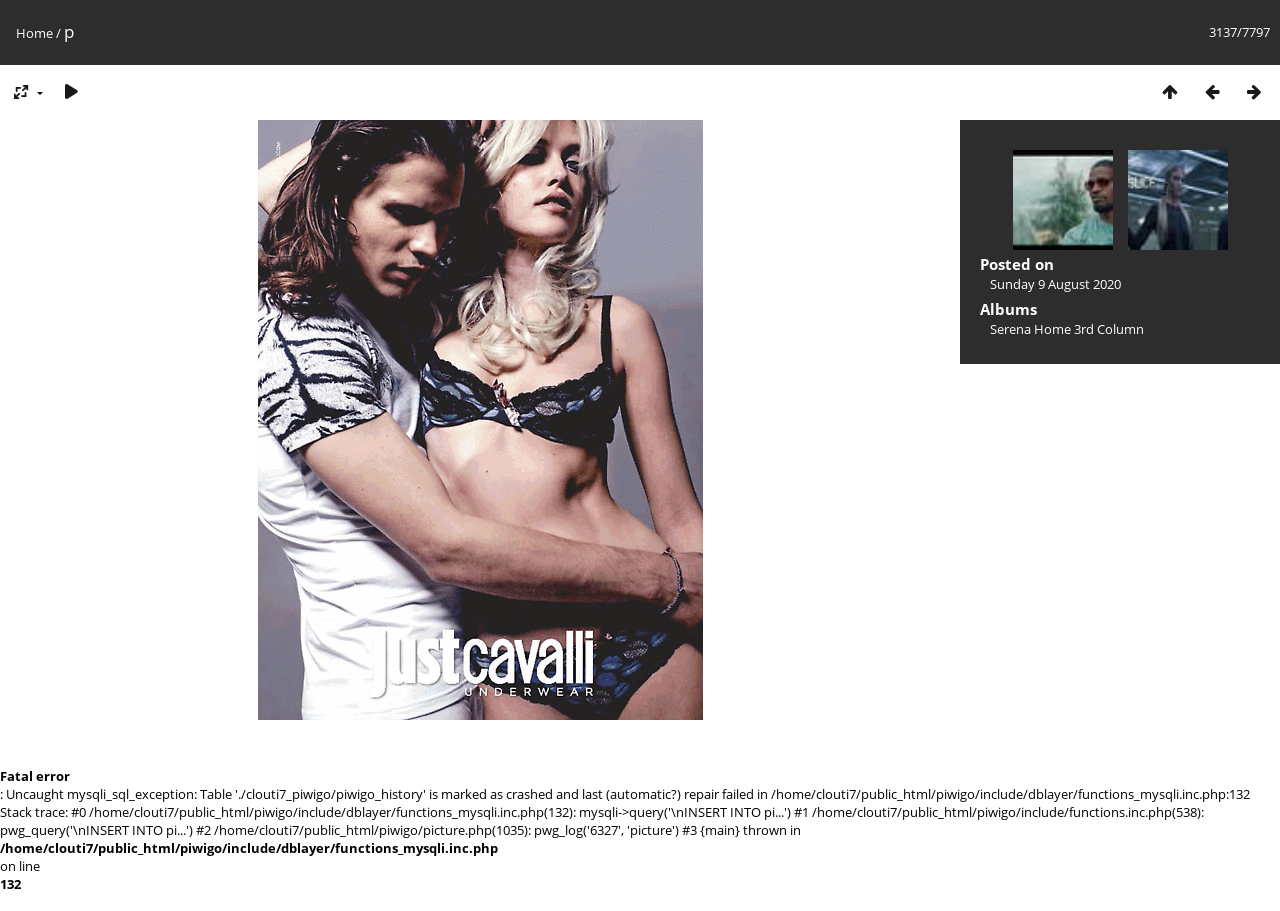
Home (34, 33)
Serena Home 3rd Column (1067, 329)
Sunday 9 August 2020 (1055, 284)
